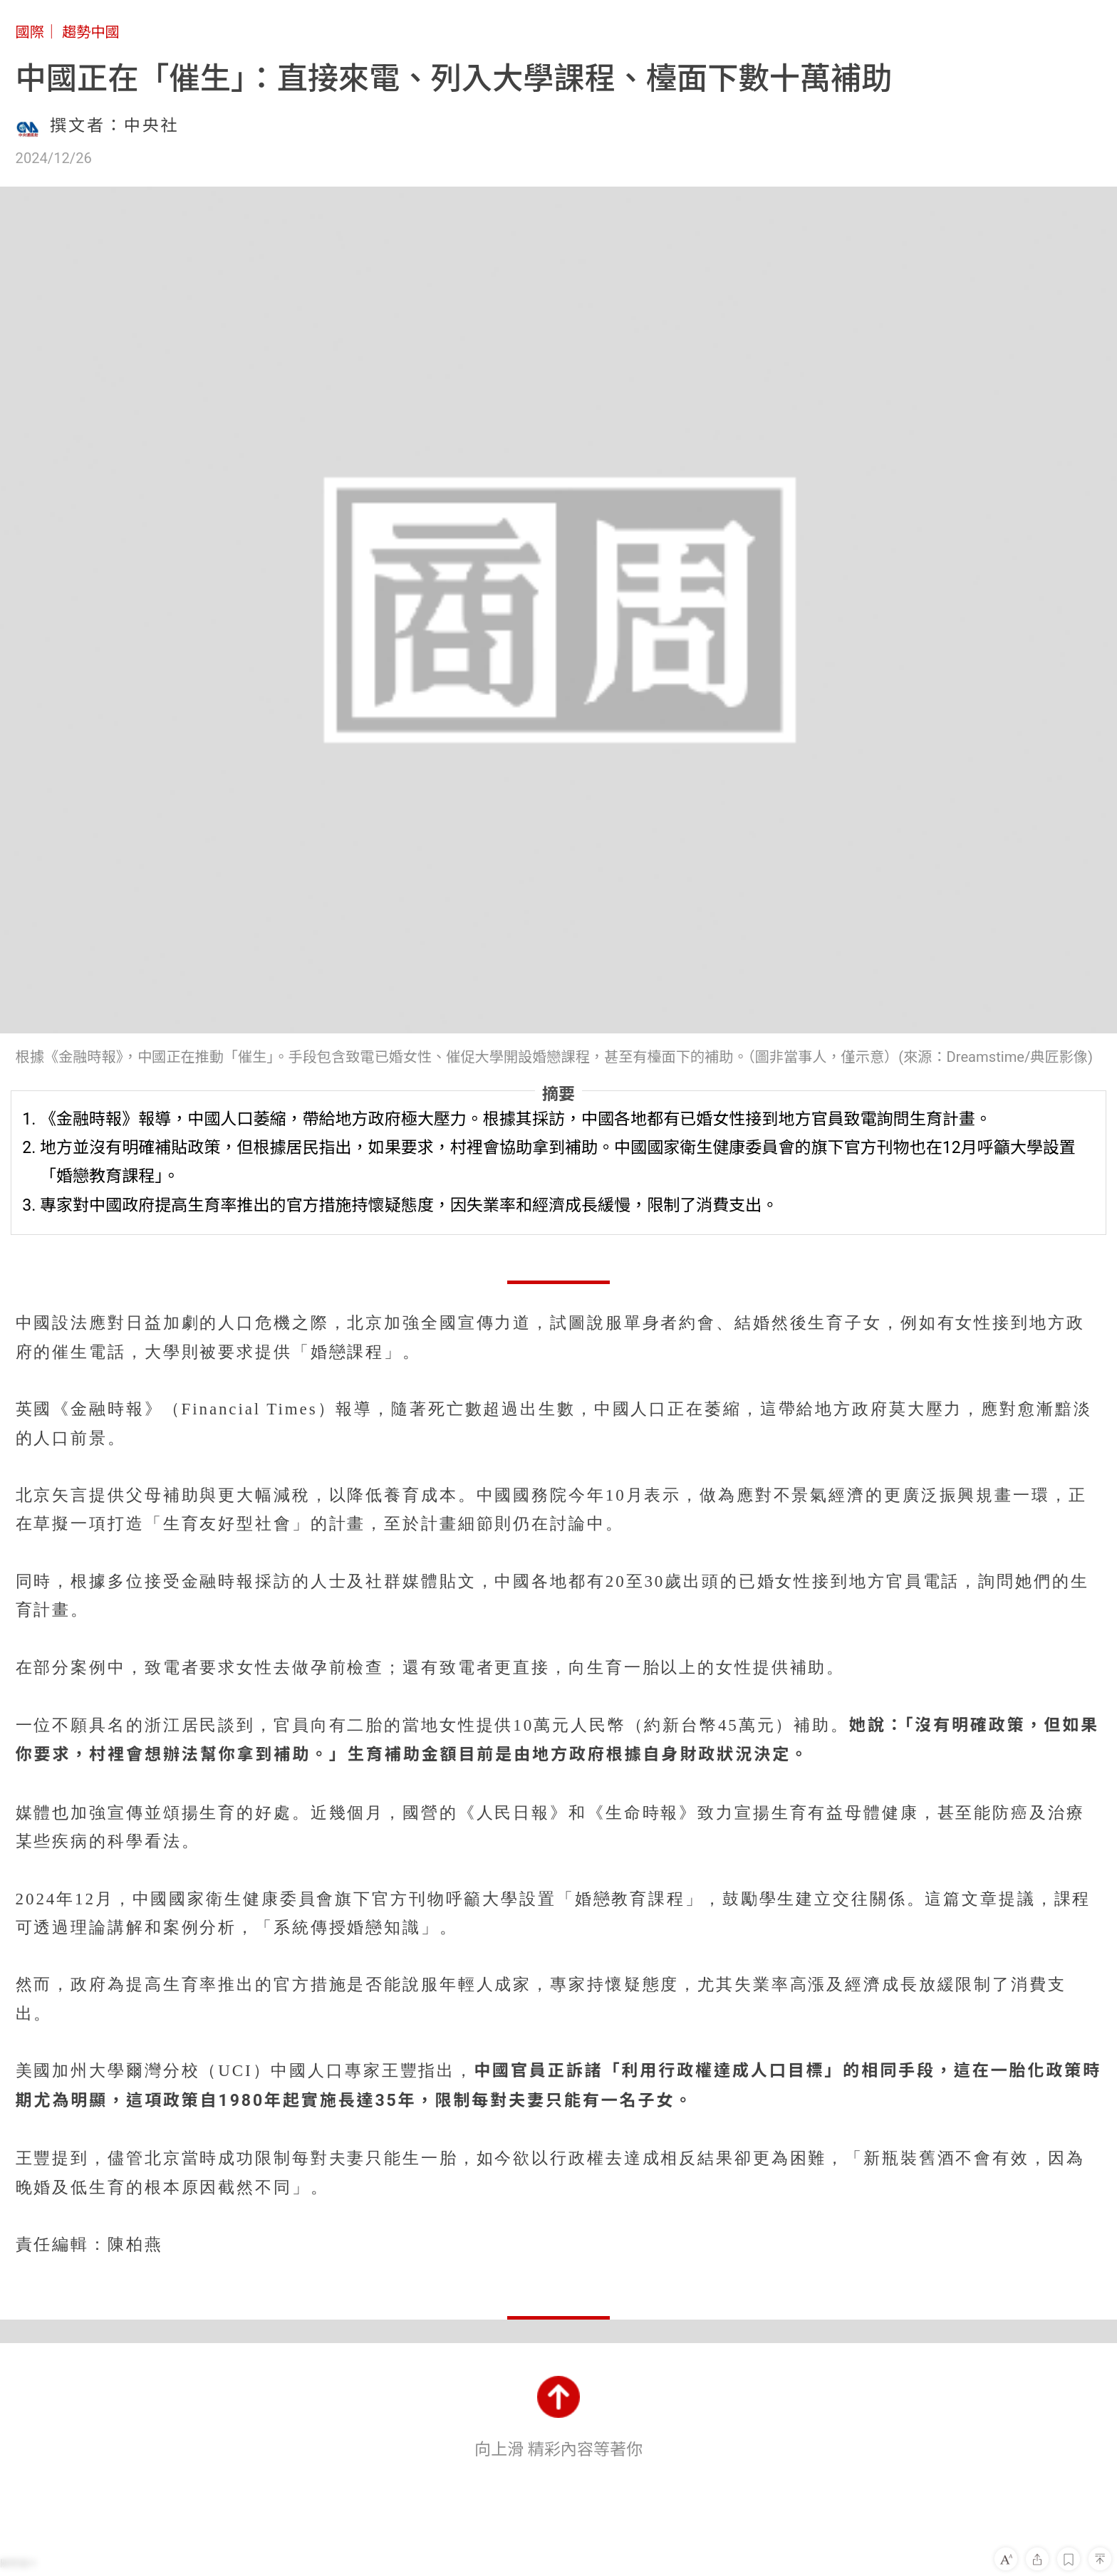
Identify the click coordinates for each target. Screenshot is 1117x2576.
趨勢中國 (91, 32)
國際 (30, 32)
